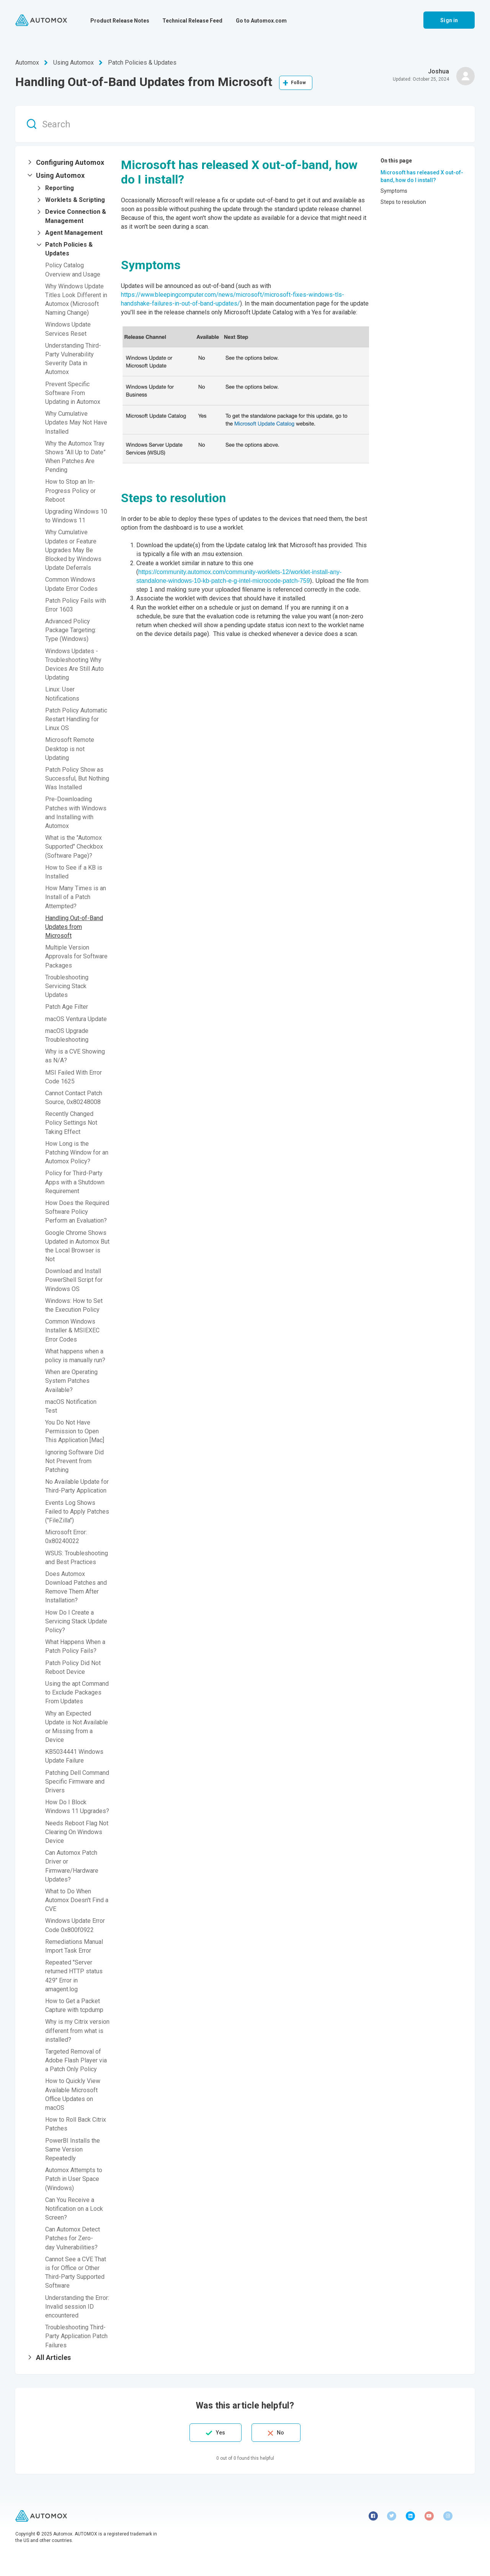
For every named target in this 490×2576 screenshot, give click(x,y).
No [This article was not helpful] (280, 2433)
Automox (27, 62)
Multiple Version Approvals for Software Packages (76, 956)
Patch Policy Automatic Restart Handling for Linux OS (76, 719)
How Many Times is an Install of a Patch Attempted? (75, 897)
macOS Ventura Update (76, 1019)
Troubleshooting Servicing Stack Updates (66, 986)
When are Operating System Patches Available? (71, 1380)
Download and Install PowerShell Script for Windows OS (74, 1279)
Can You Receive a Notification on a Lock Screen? (74, 2208)
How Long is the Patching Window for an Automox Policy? (76, 1152)
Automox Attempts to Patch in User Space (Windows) (73, 2178)
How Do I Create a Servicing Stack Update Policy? (76, 1621)
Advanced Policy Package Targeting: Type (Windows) (70, 630)
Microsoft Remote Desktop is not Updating (69, 748)
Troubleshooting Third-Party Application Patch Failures (76, 2336)
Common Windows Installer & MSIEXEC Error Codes (72, 1330)
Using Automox (73, 62)
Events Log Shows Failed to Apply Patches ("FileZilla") (77, 1511)
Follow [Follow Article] (298, 82)
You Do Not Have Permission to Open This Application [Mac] (74, 1431)
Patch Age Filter (66, 1006)
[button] (68, 163)
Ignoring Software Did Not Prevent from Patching (74, 1461)
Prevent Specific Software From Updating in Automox (72, 393)
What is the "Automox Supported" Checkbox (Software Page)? (74, 846)
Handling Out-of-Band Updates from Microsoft (74, 926)
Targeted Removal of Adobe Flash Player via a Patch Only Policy (76, 2060)
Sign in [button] (449, 20)
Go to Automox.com (261, 21)
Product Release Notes (119, 21)
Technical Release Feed (192, 21)
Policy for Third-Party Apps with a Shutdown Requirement (75, 1181)
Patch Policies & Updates (142, 62)
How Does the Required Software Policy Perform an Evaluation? (77, 1211)
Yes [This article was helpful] (220, 2433)
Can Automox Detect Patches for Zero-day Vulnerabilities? (72, 2238)
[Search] (245, 124)
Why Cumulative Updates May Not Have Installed (76, 422)
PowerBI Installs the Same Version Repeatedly (72, 2149)
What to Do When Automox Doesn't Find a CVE (76, 1900)
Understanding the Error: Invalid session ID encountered (77, 2306)
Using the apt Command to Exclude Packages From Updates (77, 1692)
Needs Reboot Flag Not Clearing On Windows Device (76, 1832)
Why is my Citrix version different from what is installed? (77, 2030)
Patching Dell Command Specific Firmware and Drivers (77, 1781)
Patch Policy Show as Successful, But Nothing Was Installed (77, 778)
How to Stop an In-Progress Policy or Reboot (70, 490)
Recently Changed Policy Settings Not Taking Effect (71, 1122)
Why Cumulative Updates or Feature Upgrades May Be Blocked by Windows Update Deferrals (73, 550)
